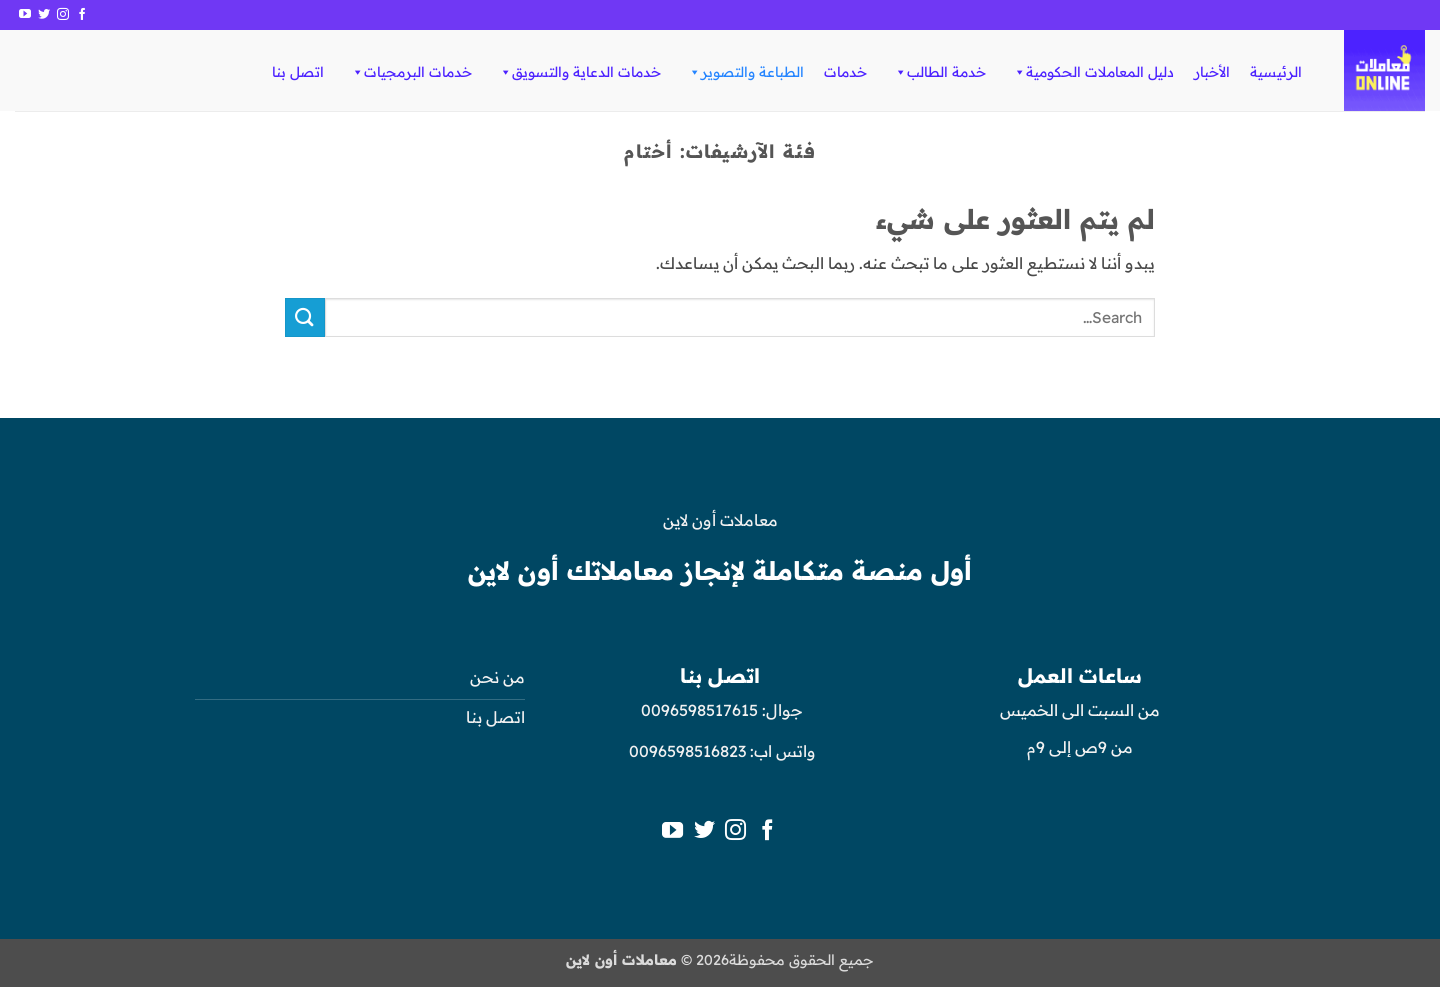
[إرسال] (305, 317)
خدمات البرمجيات (411, 72)
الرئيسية (1276, 72)
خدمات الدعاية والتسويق (579, 72)
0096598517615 (697, 710)
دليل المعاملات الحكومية (1093, 72)
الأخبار (1212, 72)
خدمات (845, 72)
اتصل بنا (298, 72)
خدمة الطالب (939, 72)
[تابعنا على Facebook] (82, 15)
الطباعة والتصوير (745, 72)
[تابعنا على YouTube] (25, 15)
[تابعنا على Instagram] (63, 15)
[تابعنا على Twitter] (44, 15)
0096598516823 (687, 751)
